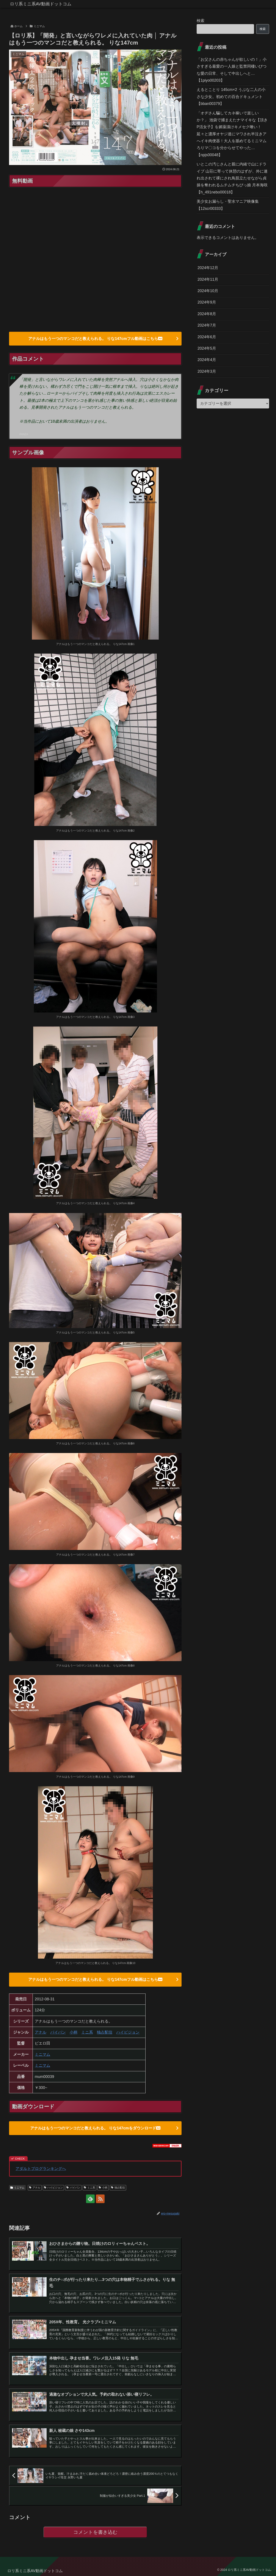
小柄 (73, 2032)
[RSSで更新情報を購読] (100, 2198)
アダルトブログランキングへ (41, 2168)
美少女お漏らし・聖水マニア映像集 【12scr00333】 (228, 204)
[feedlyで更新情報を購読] (90, 2198)
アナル (40, 2032)
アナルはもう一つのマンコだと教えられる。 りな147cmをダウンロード (95, 2128)
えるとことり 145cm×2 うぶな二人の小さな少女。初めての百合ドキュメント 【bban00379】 (231, 96)
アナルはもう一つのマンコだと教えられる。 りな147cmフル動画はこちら (95, 338)
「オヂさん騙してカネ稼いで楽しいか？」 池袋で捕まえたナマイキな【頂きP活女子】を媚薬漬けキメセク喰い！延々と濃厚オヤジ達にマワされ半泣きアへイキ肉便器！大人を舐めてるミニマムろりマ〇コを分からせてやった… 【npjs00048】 (232, 134)
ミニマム (42, 2054)
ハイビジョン (128, 2032)
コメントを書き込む (95, 2532)
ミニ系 (87, 2032)
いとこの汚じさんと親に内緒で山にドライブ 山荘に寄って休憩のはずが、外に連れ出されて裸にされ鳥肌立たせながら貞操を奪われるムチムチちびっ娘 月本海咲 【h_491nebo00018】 (232, 178)
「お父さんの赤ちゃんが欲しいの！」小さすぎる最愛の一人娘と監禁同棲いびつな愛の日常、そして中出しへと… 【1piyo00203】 (232, 70)
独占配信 (104, 2032)
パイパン (58, 2032)
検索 (200, 21)
